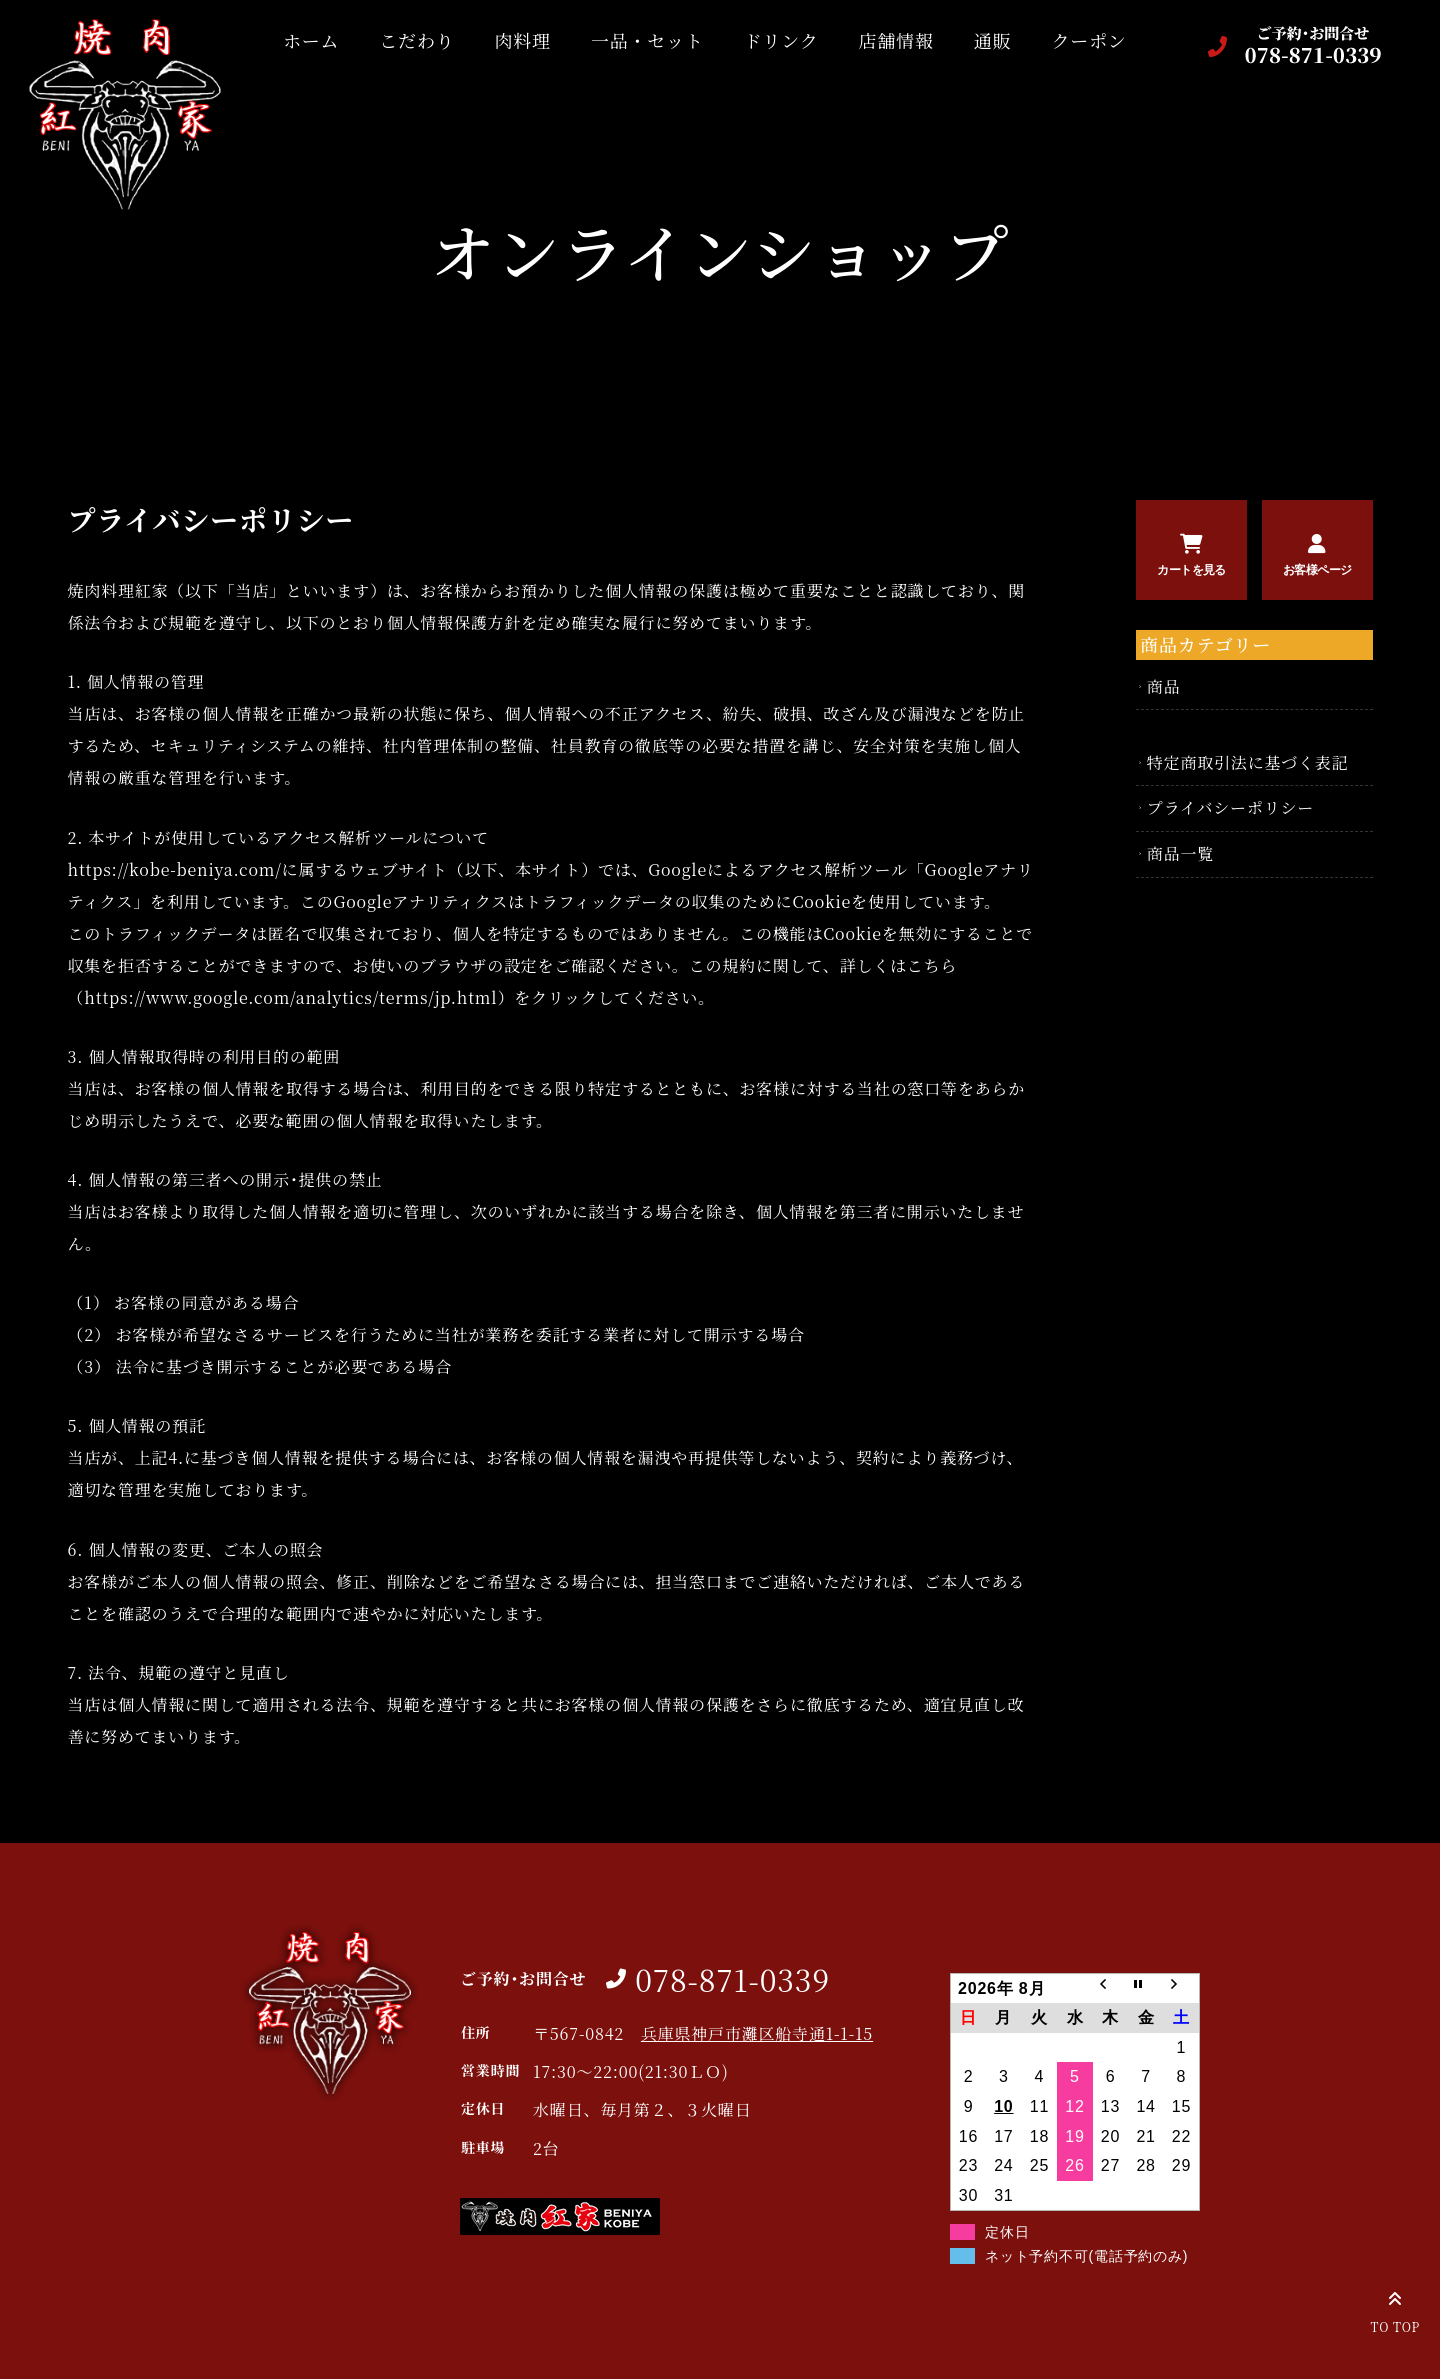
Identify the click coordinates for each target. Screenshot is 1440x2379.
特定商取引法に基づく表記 (1248, 762)
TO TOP (1395, 2309)
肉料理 (511, 40)
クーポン (1077, 40)
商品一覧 (1180, 853)
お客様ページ (1317, 570)
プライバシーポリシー (1230, 807)
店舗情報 (884, 40)
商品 (1164, 686)
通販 (981, 40)
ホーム (299, 40)
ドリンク (769, 40)
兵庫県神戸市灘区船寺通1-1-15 (757, 2033)
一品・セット (635, 40)
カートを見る (1191, 570)
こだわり (405, 40)
